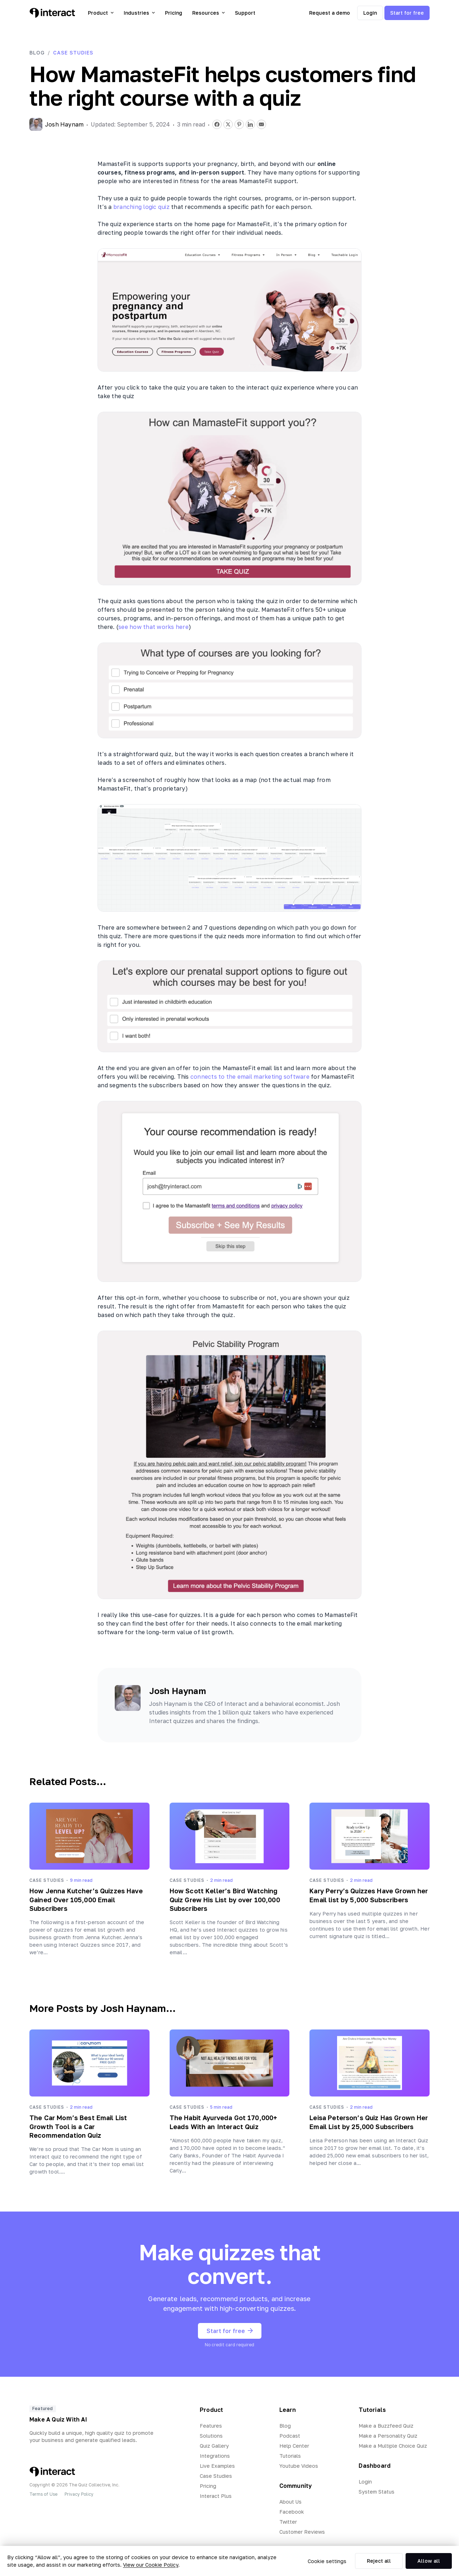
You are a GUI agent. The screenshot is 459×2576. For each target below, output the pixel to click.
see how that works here (153, 626)
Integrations (215, 2456)
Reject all (379, 2561)
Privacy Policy (79, 2494)
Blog (37, 52)
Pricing (173, 13)
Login (370, 13)
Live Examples (217, 2466)
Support (245, 13)
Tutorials (290, 2456)
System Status (376, 2492)
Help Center (294, 2446)
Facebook (291, 2512)
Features (211, 2426)
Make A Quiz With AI (58, 2419)
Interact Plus (216, 2496)
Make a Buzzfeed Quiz (386, 2426)
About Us (290, 2502)
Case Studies (73, 52)
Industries (139, 13)
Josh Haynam (177, 1690)
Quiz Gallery (214, 2446)
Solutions (211, 2436)
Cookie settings (327, 2561)
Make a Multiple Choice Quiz (393, 2446)
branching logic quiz (141, 206)
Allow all (428, 2561)
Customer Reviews (302, 2532)
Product (101, 13)
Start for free (407, 13)
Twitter (288, 2522)
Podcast (289, 2436)
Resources (208, 13)
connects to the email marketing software (249, 1076)
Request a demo (329, 13)
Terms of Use (43, 2494)
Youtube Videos (298, 2466)
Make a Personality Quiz (388, 2436)
